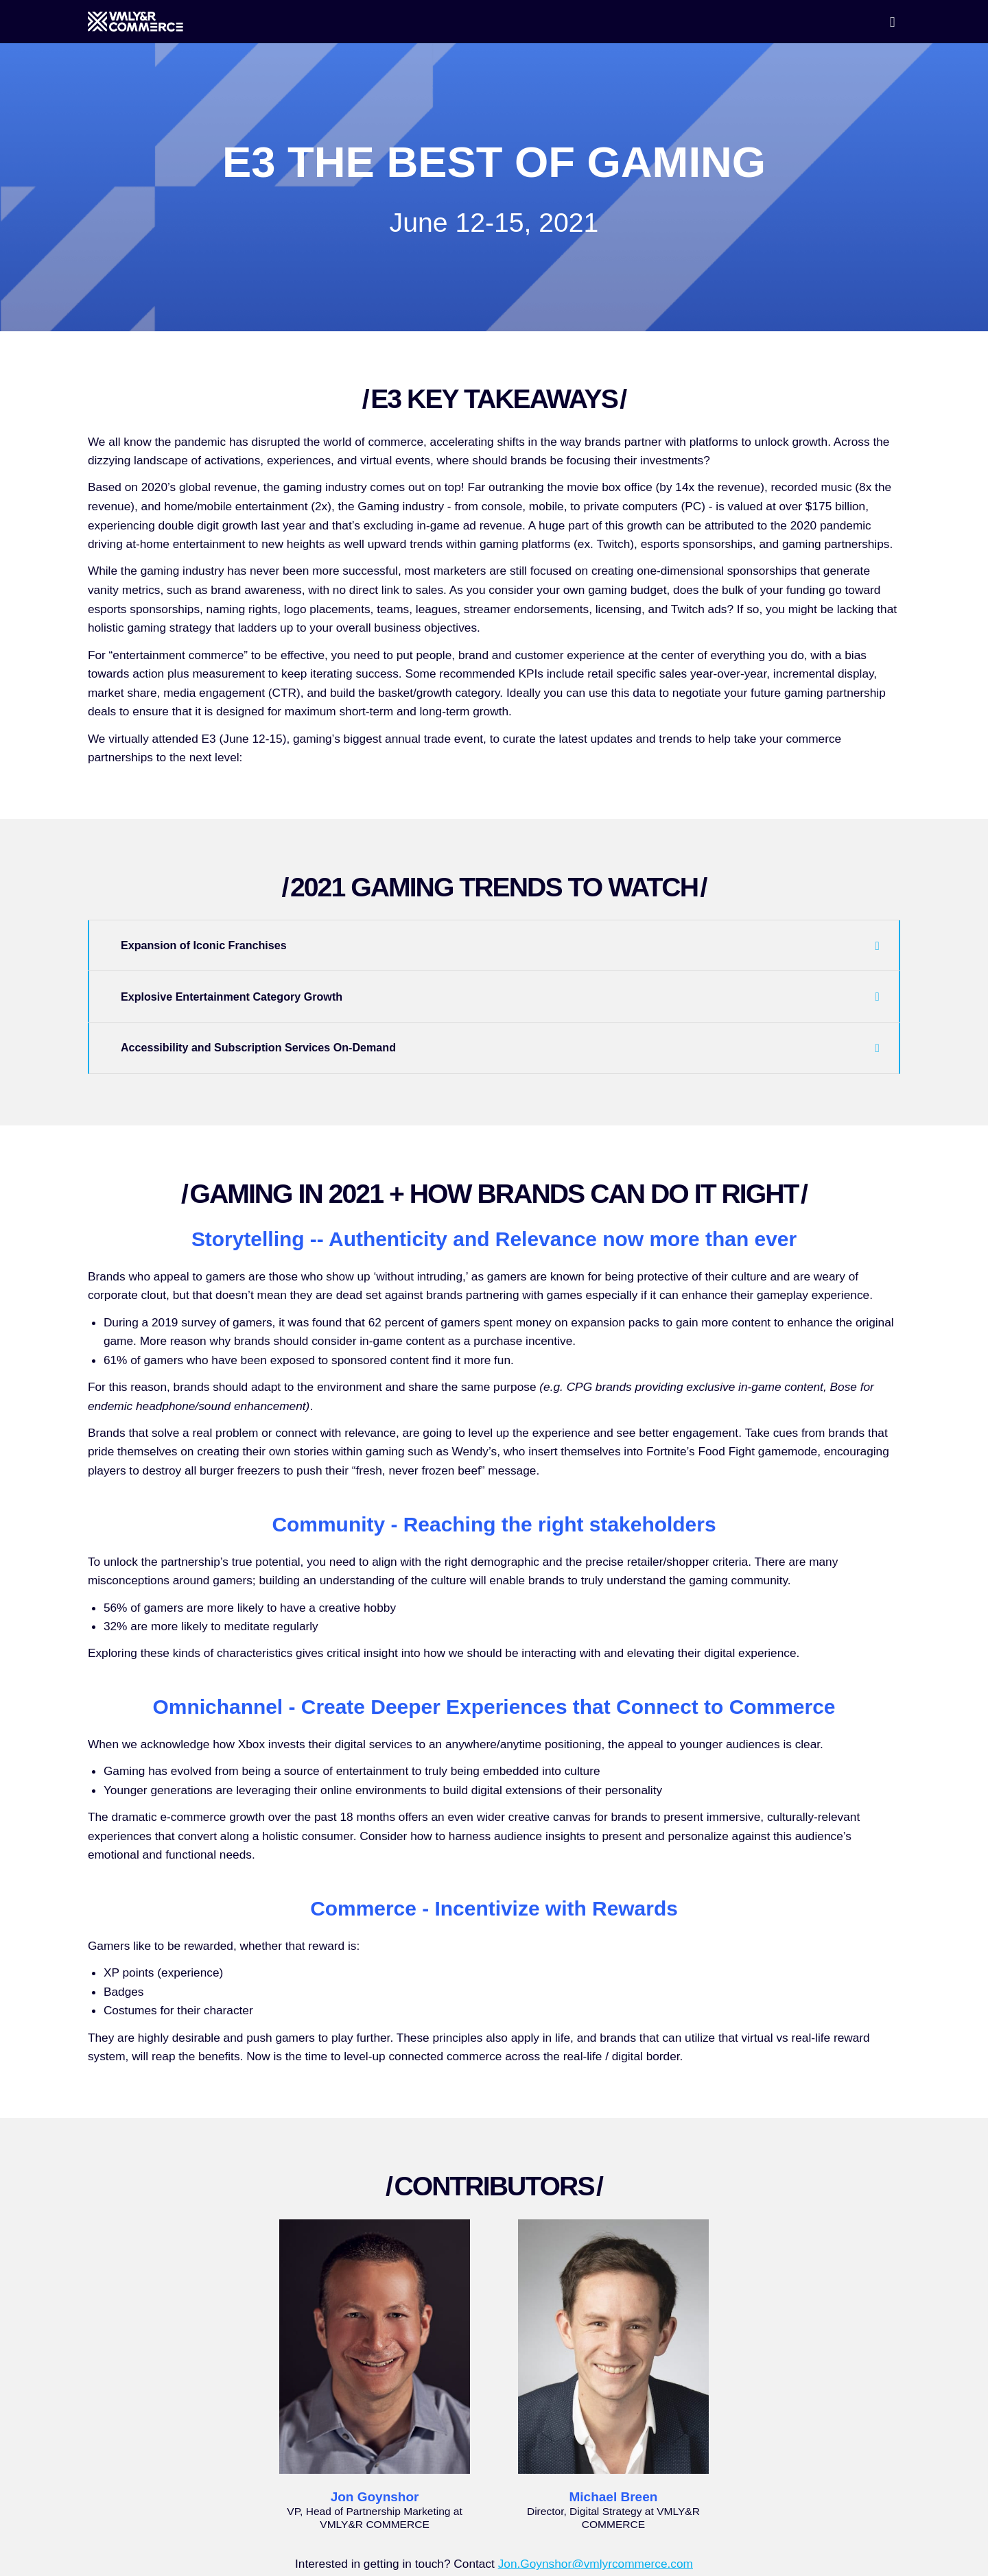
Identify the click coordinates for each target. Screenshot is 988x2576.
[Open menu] (892, 22)
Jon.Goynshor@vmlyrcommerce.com (595, 2564)
